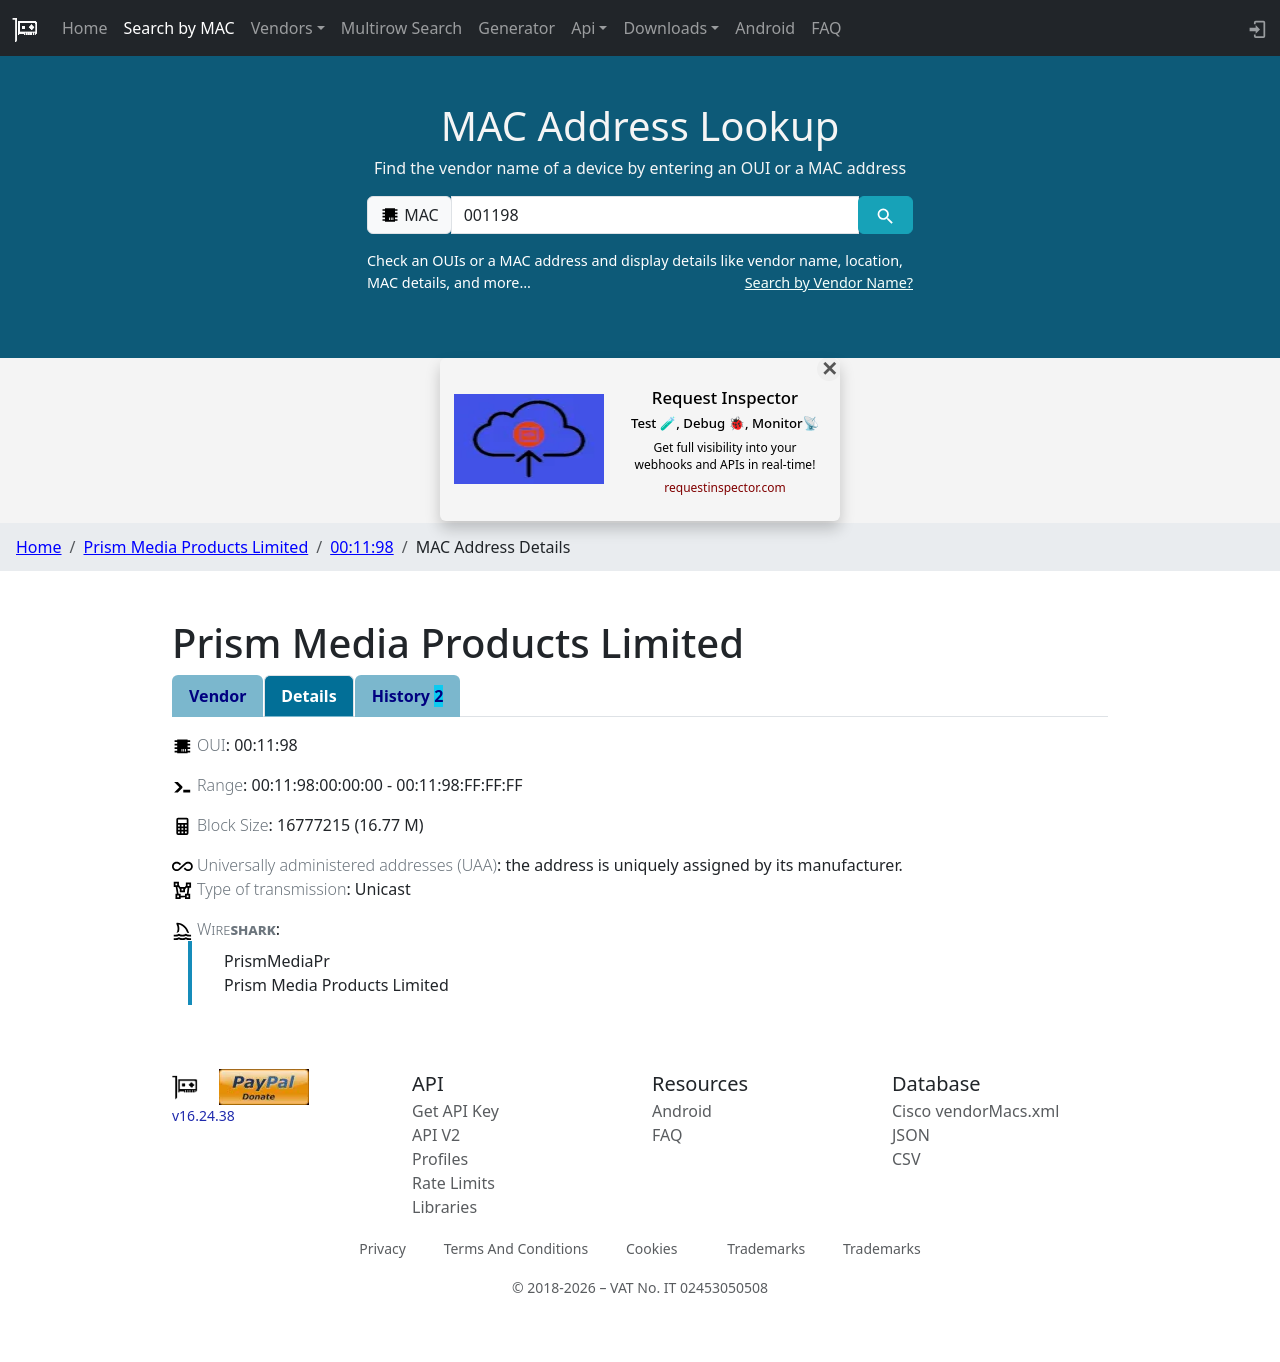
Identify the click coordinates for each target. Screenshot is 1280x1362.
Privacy (382, 1247)
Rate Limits (453, 1183)
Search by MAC (179, 28)
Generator (516, 28)
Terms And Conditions (516, 1247)
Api (583, 28)
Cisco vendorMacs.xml (975, 1111)
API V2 (436, 1135)
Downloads (665, 28)
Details (308, 696)
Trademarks (766, 1247)
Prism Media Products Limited (195, 547)
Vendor (217, 696)
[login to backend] (1255, 28)
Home (85, 28)
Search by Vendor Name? (829, 282)
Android (765, 28)
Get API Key (455, 1111)
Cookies (651, 1247)
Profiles (440, 1159)
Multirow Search (401, 28)
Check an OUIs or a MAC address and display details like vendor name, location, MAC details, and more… (640, 272)
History (408, 696)
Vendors (282, 28)
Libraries (444, 1207)
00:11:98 (362, 547)
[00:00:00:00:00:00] (655, 215)
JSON (911, 1135)
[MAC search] (885, 215)
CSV (906, 1159)
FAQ (826, 28)
